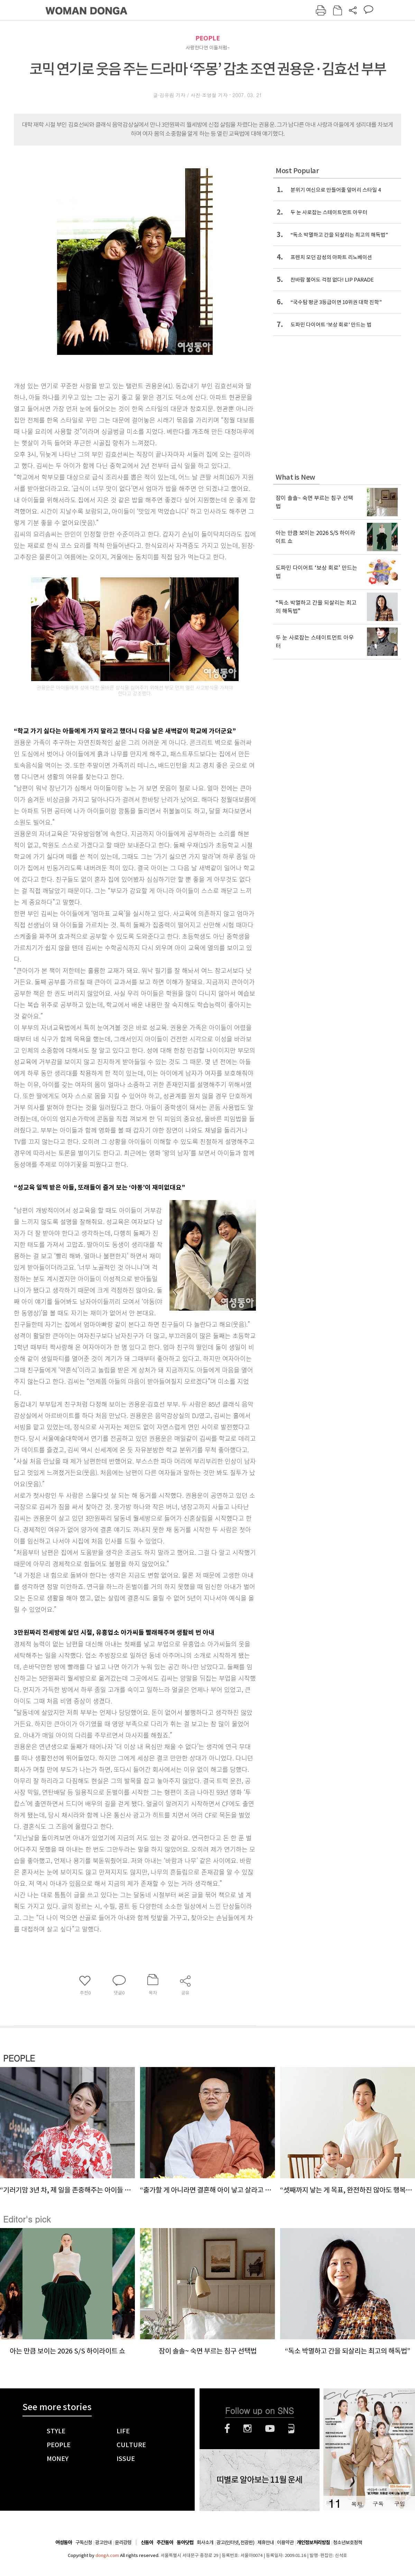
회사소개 (205, 2542)
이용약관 (285, 2542)
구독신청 (83, 2542)
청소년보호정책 (347, 2542)
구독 (378, 2504)
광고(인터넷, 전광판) (235, 2542)
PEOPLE (207, 38)
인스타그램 (247, 2428)
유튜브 (270, 2428)
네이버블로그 (291, 2428)
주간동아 (165, 2543)
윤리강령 (123, 2542)
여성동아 (63, 2543)
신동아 (147, 2543)
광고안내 (103, 2542)
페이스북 (227, 2428)
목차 (356, 2504)
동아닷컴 (185, 2543)
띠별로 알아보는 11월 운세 (259, 2480)
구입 (399, 2504)
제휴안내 (265, 2542)
